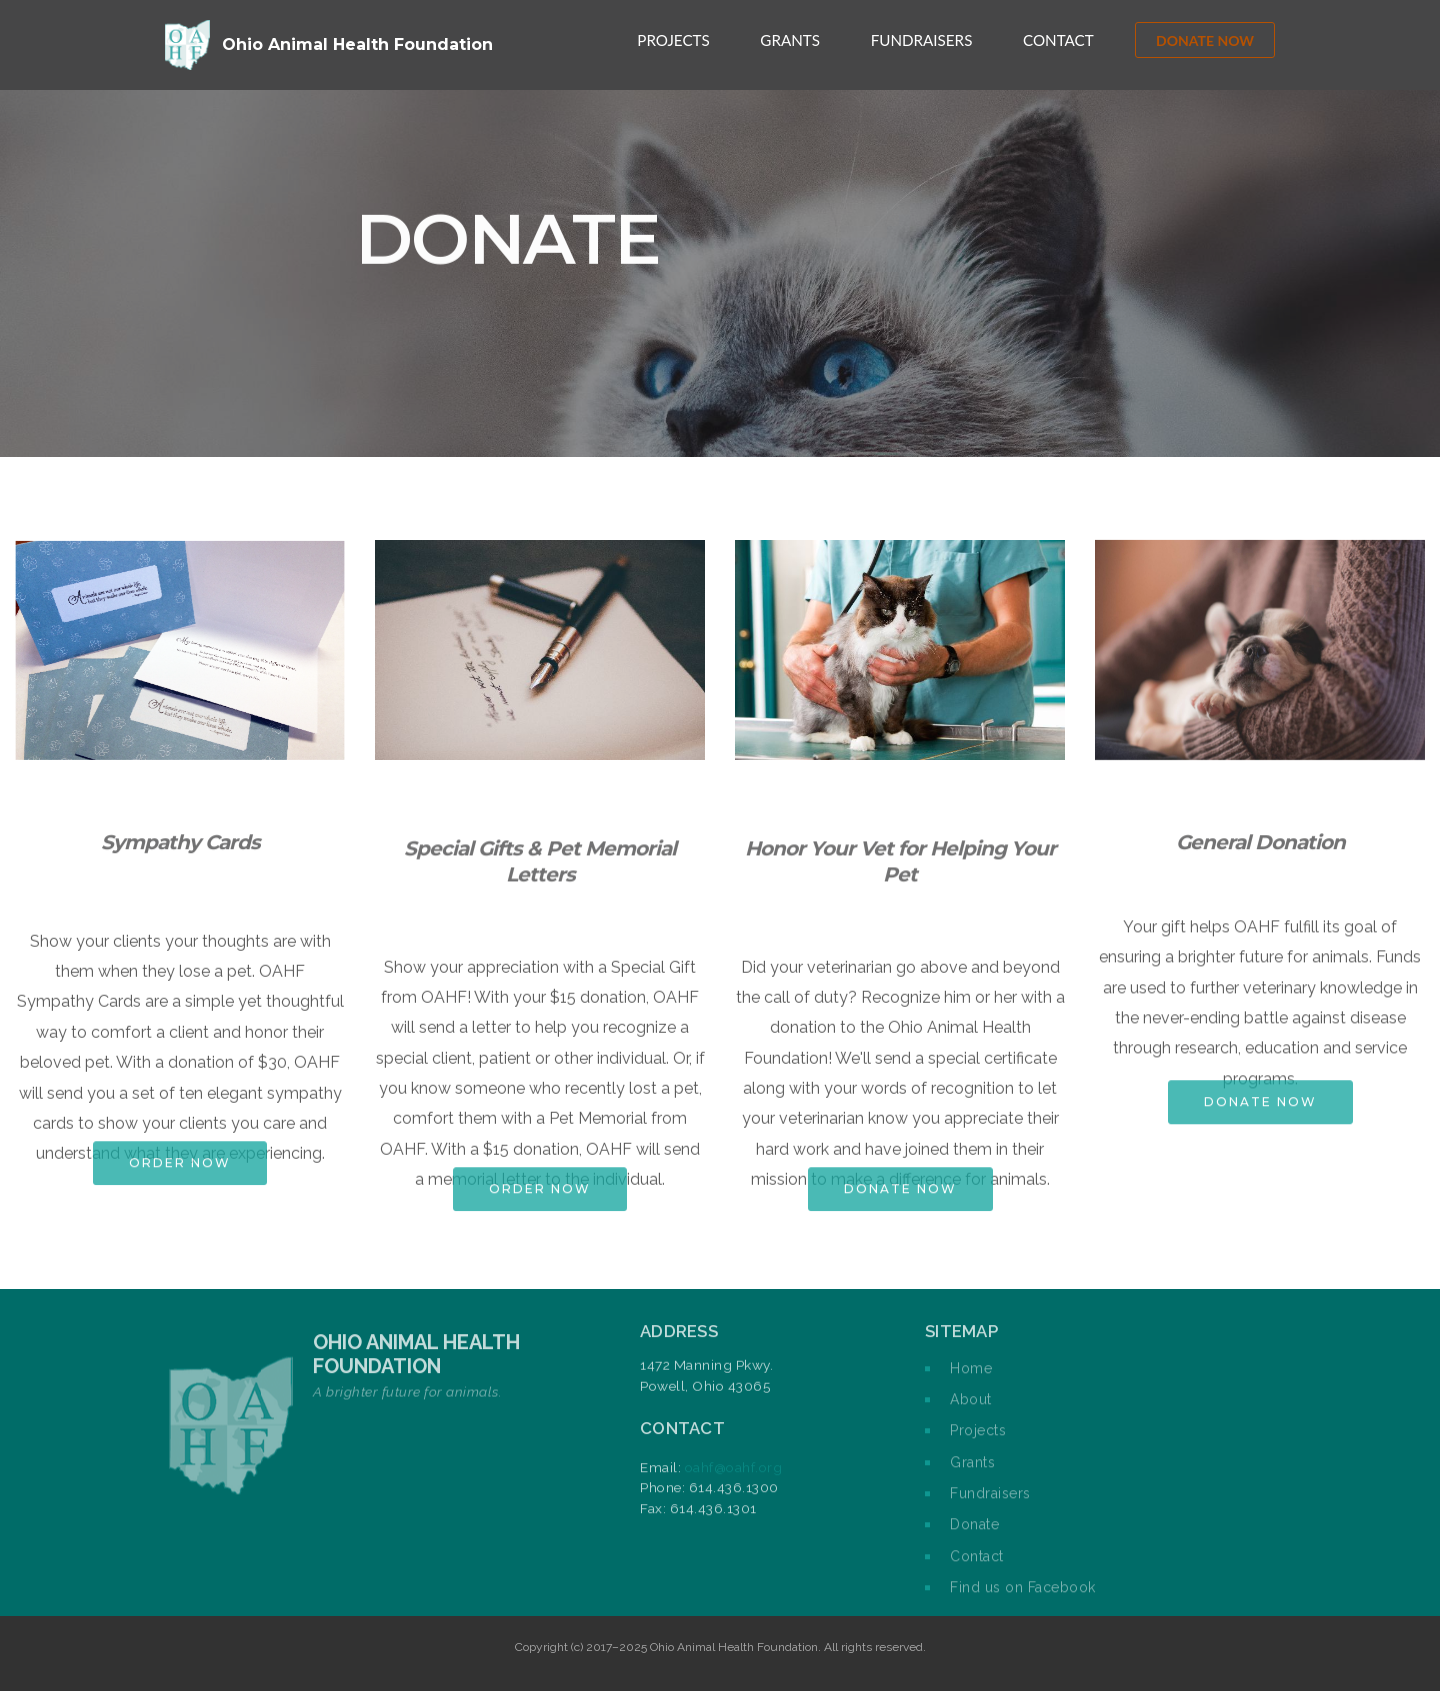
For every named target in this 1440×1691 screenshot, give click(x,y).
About (971, 1409)
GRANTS (790, 40)
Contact (977, 1566)
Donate (974, 1535)
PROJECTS (673, 40)
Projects (978, 1441)
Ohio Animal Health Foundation (357, 44)
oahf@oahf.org (734, 1487)
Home (971, 1378)
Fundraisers (990, 1503)
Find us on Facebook (1023, 1597)
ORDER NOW (180, 1176)
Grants (972, 1472)
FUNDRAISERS (922, 40)
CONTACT (1058, 40)
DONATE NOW (1205, 40)
